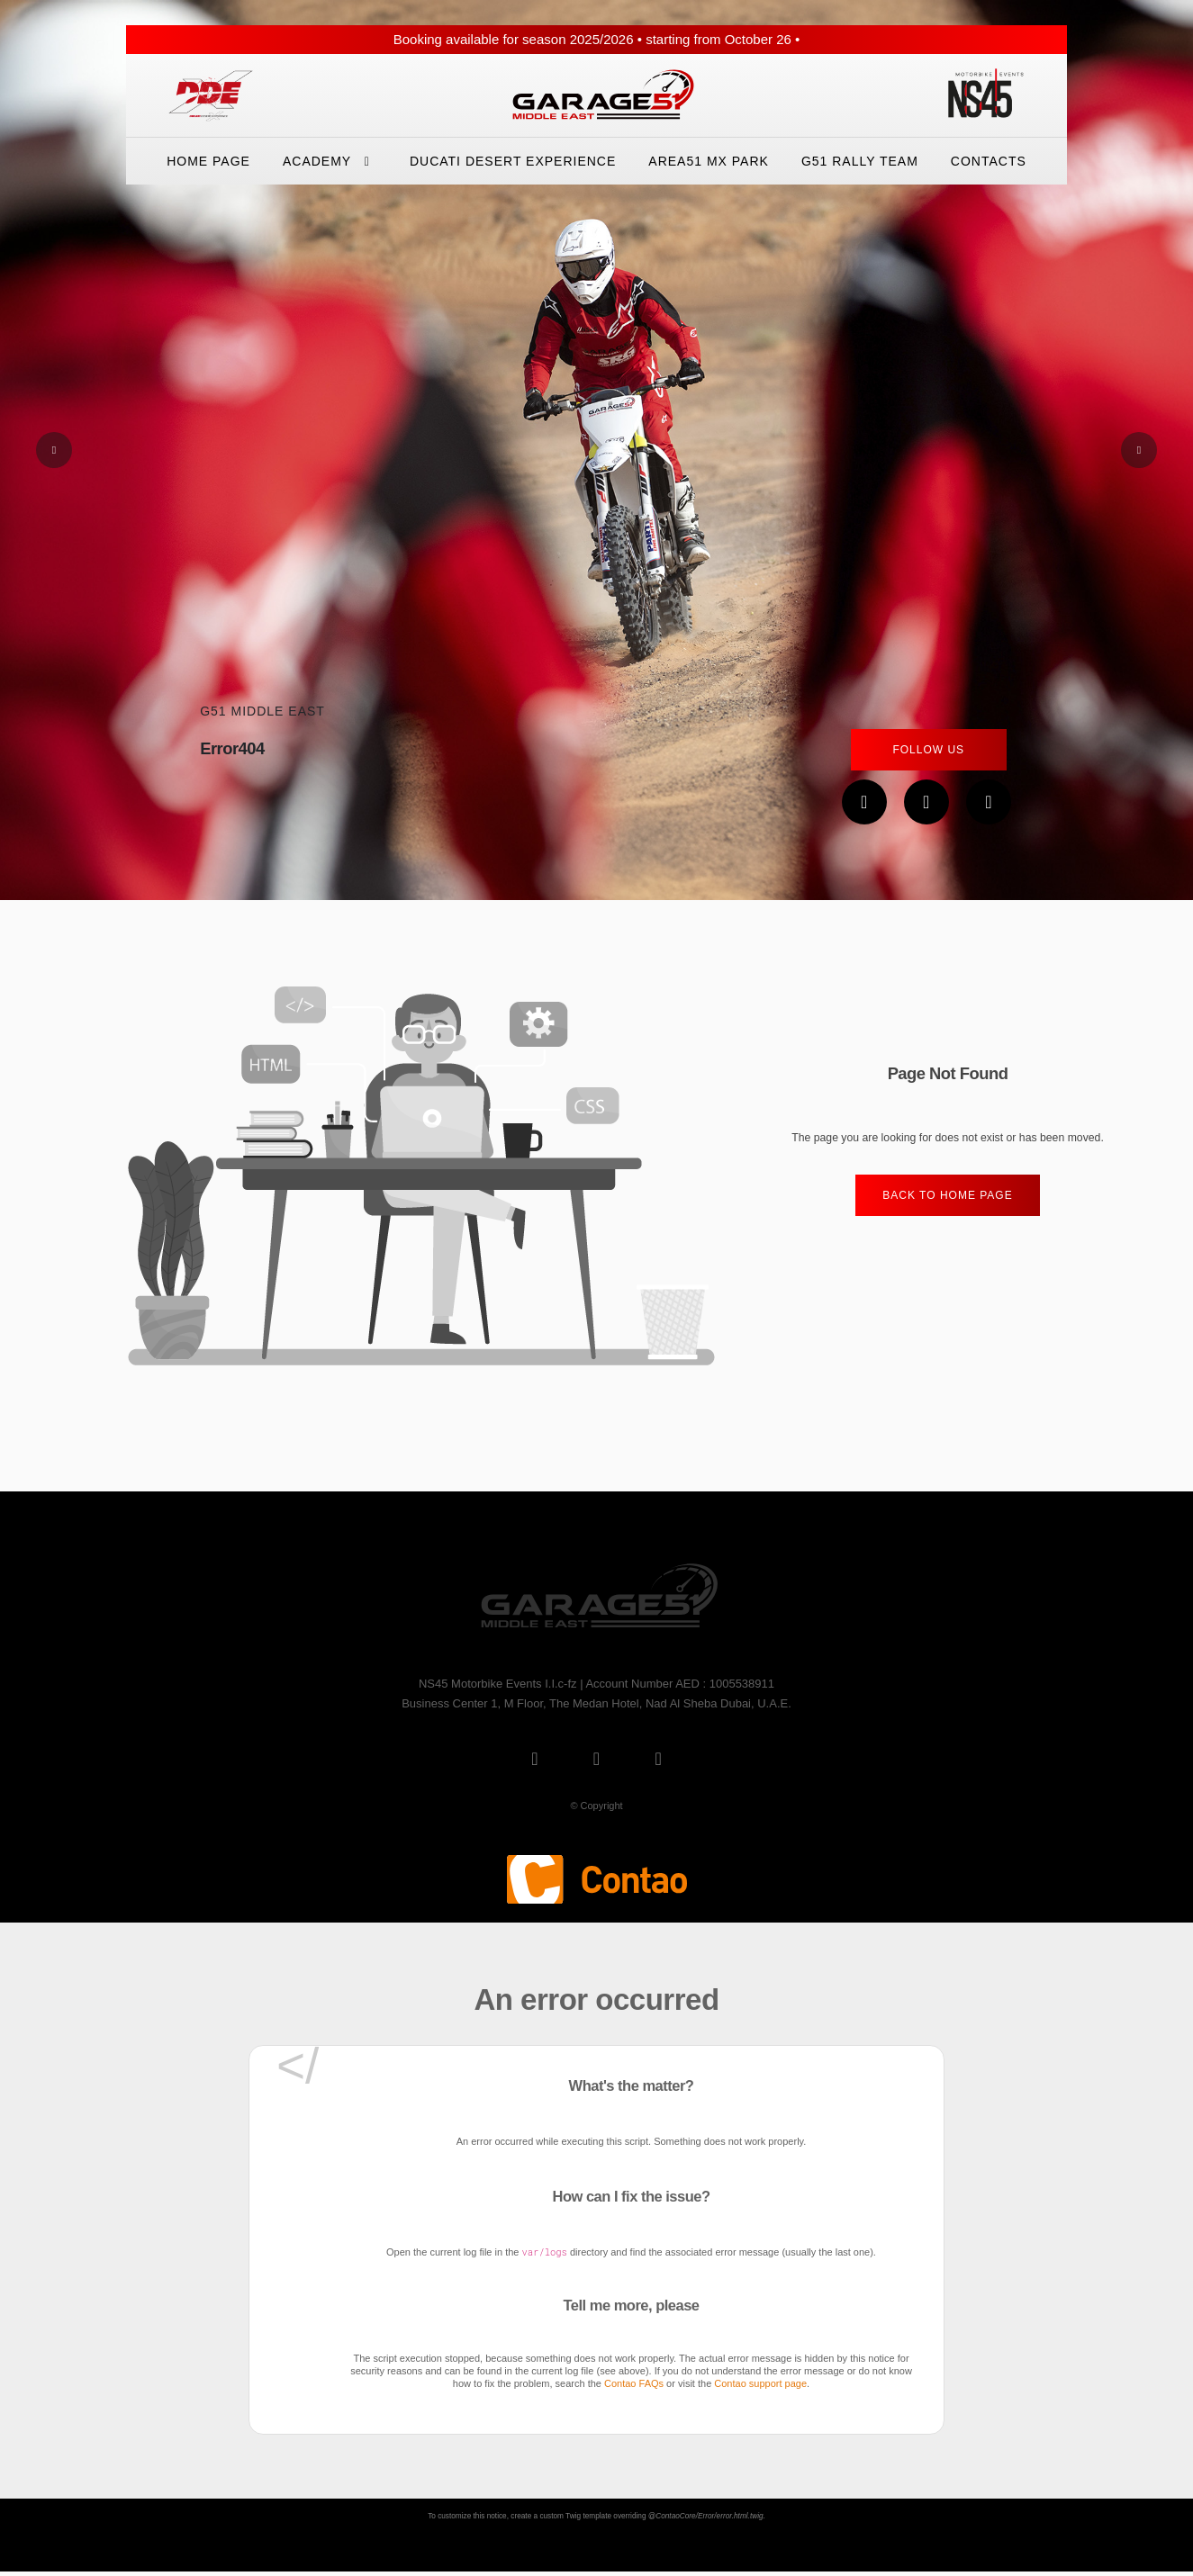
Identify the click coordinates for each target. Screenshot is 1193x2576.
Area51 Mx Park (708, 161)
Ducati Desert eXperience (513, 161)
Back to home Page (947, 1195)
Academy (330, 161)
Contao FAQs (634, 2383)
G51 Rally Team (859, 161)
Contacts (988, 161)
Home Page (208, 161)
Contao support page (760, 2383)
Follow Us (928, 749)
